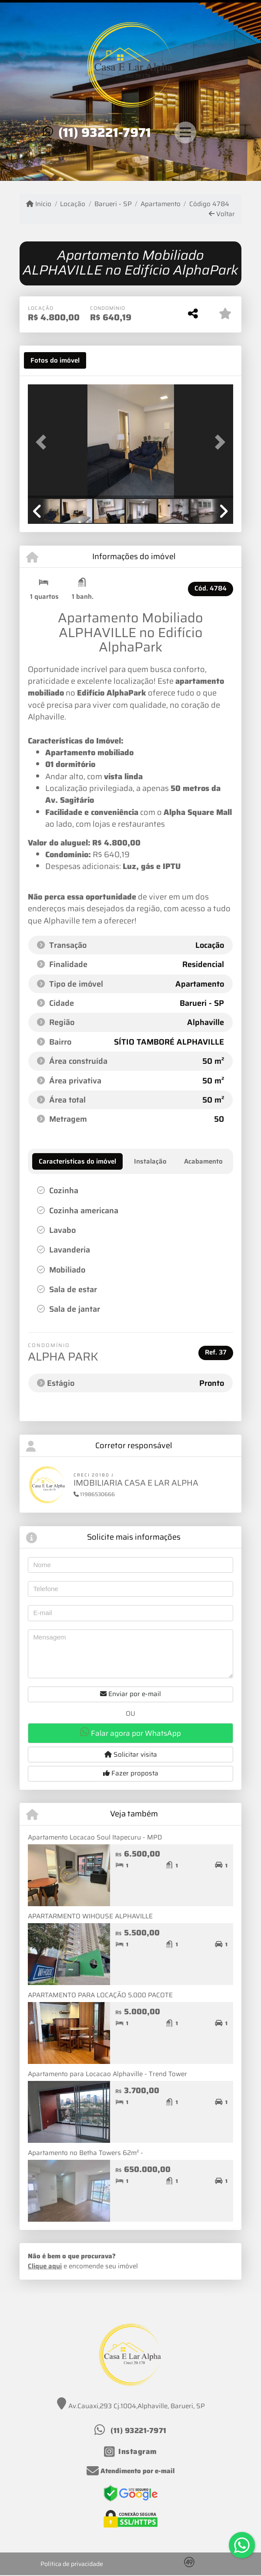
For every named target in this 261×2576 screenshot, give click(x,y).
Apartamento (161, 204)
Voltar (222, 214)
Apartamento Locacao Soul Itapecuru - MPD (95, 1837)
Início (38, 204)
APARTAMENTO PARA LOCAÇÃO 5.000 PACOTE (100, 1995)
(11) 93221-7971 (104, 132)
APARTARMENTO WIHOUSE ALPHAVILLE (90, 1916)
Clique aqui (45, 2266)
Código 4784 (209, 204)
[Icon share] (130, 2451)
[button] (43, 442)
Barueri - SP (113, 204)
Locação (72, 204)
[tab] (55, 360)
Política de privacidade (71, 2564)
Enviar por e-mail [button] (130, 1694)
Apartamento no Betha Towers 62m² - (85, 2153)
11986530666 (94, 1494)
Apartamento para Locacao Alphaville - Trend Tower (107, 2074)
